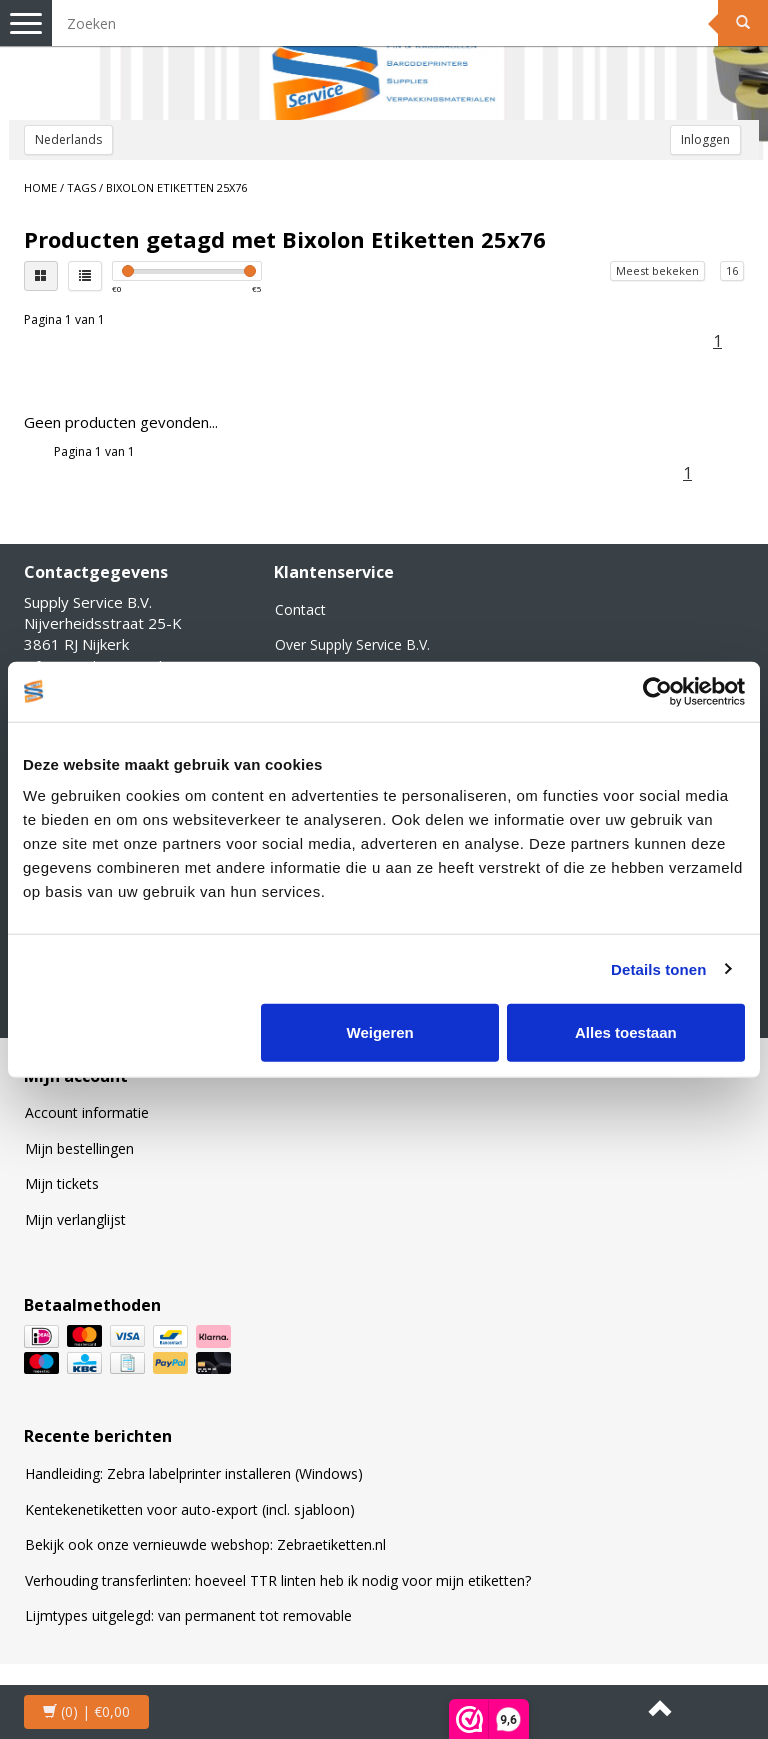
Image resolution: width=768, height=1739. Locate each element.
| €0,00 (86, 1711)
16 (732, 270)
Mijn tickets (62, 1183)
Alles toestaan (626, 1032)
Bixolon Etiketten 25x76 (176, 187)
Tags (81, 187)
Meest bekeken (657, 270)
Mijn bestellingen (79, 1148)
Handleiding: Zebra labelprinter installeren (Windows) (194, 1473)
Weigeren (380, 1032)
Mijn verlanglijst (75, 1219)
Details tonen (658, 968)
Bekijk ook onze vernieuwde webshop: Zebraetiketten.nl (205, 1544)
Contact (300, 609)
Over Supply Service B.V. (352, 644)
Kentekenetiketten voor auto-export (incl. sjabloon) (190, 1509)
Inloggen (705, 139)
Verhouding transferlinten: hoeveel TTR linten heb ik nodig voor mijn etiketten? (278, 1580)
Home (40, 187)
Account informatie (87, 1112)
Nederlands (68, 139)
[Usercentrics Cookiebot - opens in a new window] (657, 691)
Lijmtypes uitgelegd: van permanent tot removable (188, 1615)
